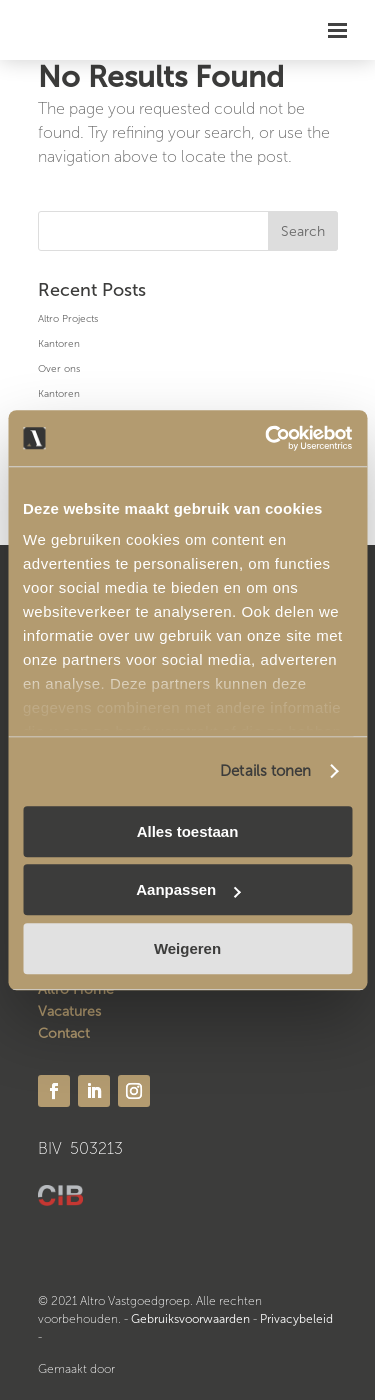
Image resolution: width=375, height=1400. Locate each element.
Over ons (59, 369)
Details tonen (265, 771)
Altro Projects (68, 319)
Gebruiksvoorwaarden (190, 1319)
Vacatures (69, 1011)
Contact (64, 1033)
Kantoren (59, 344)
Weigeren (187, 948)
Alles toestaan (188, 831)
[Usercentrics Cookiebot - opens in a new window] (267, 438)
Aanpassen (188, 889)
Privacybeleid (296, 1319)
